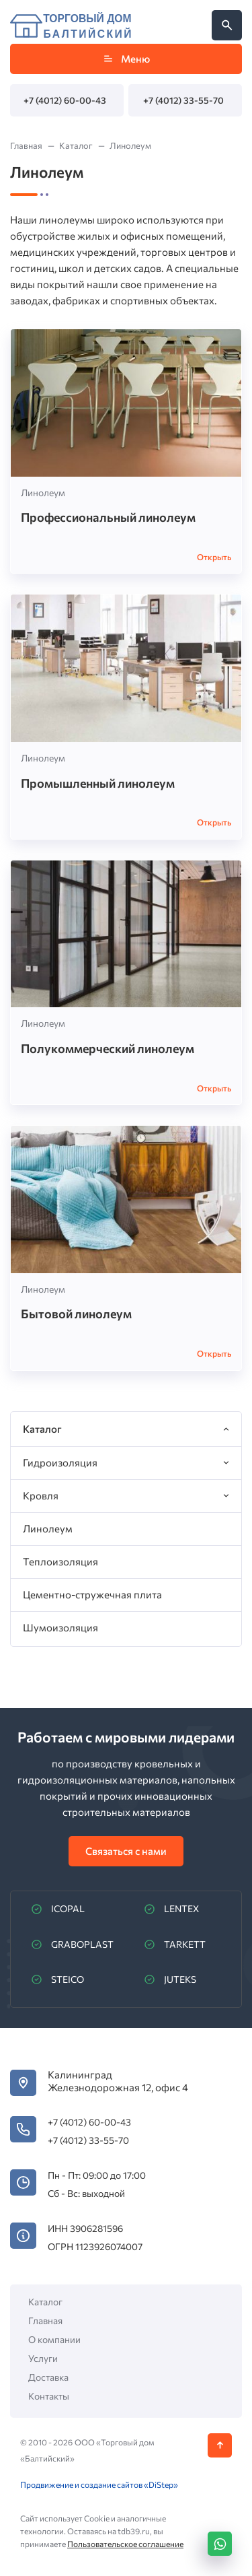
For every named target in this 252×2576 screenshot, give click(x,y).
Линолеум (43, 492)
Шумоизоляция (60, 1627)
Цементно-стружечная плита (92, 1594)
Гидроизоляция (60, 1462)
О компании (54, 2339)
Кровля (40, 1495)
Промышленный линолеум (98, 783)
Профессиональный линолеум (108, 517)
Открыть (214, 557)
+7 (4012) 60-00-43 (65, 100)
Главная (45, 2320)
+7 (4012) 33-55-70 (183, 100)
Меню (126, 59)
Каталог (45, 2301)
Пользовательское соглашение (125, 2543)
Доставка (48, 2377)
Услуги (43, 2358)
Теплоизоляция (60, 1561)
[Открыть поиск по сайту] (227, 25)
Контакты (48, 2396)
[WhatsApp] (220, 2544)
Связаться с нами (126, 1851)
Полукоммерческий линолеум (107, 1048)
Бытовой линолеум (76, 1313)
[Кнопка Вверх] (220, 2445)
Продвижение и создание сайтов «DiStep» (99, 2484)
